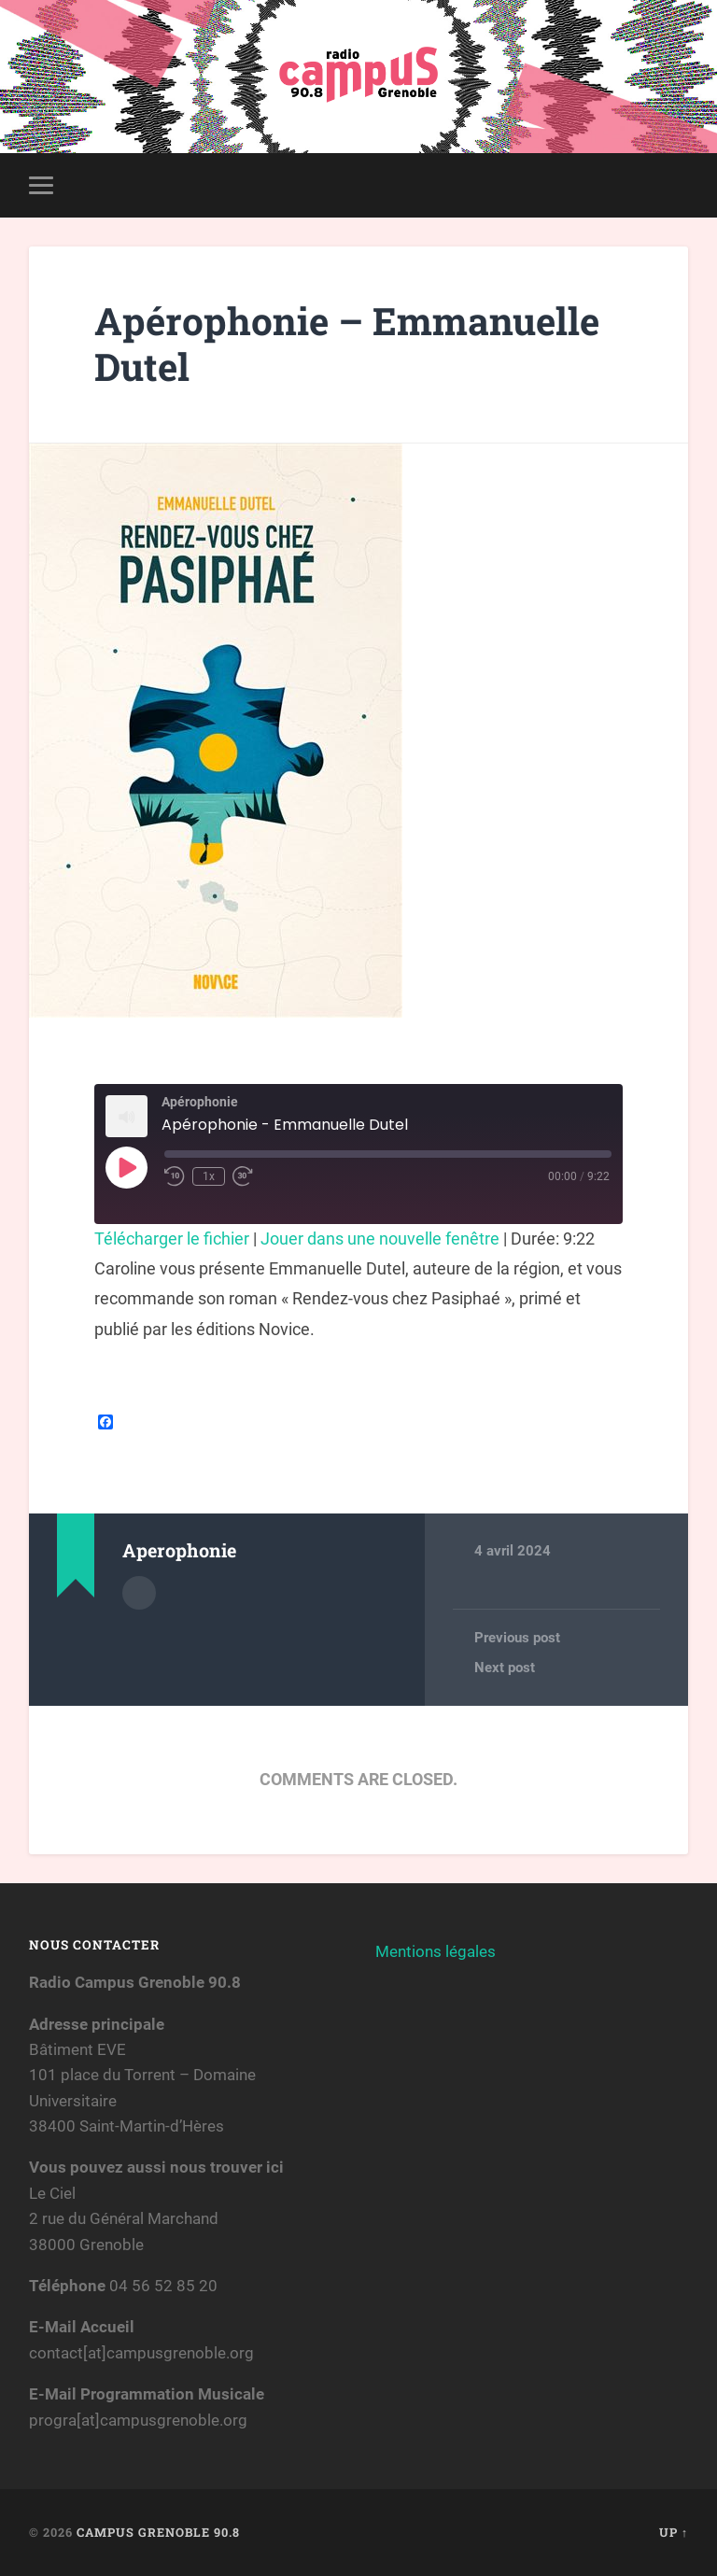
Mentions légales (435, 1951)
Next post (504, 1667)
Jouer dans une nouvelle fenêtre (379, 1238)
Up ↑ (673, 2532)
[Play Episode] (126, 1167)
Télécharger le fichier (171, 1238)
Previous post (517, 1637)
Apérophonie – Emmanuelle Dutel (346, 343)
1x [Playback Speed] (209, 1176)
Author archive (139, 1593)
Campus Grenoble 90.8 (158, 2532)
